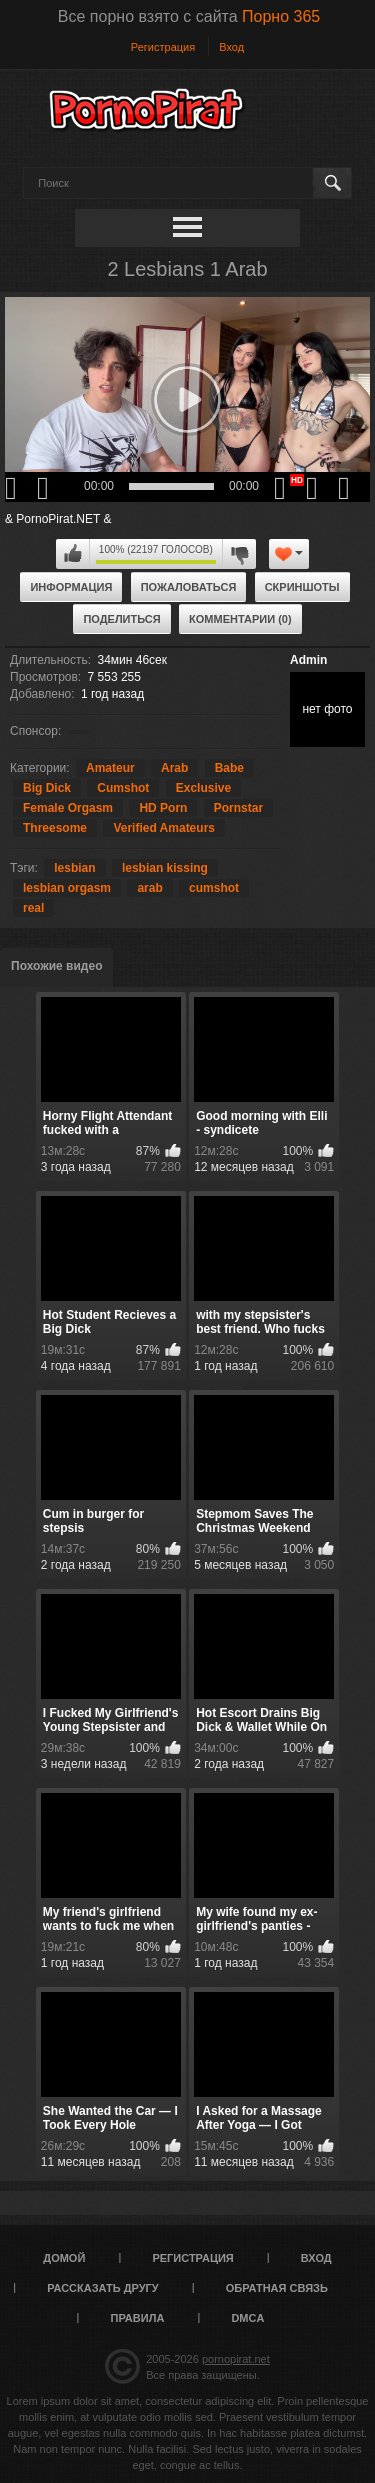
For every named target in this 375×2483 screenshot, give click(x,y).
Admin (308, 660)
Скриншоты (302, 587)
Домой (64, 2258)
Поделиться (121, 619)
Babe (229, 768)
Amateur (110, 768)
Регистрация (163, 47)
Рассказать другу (103, 2288)
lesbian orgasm (67, 888)
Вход (231, 47)
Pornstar (238, 808)
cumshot (214, 888)
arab (149, 888)
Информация (71, 587)
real (33, 908)
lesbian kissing (165, 868)
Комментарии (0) (240, 619)
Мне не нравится (239, 554)
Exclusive (203, 788)
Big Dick (47, 788)
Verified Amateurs (164, 828)
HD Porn (163, 808)
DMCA (247, 2318)
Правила (138, 2318)
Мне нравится (73, 554)
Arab (174, 768)
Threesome (55, 828)
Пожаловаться (189, 587)
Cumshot (123, 788)
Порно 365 (281, 16)
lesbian (74, 868)
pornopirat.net (236, 2359)
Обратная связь (277, 2288)
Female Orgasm (68, 808)
